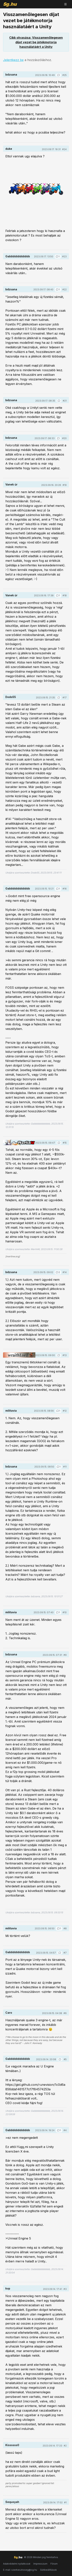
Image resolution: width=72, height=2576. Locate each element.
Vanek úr (11, 484)
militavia (11, 1410)
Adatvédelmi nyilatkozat (16, 2563)
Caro (8, 2012)
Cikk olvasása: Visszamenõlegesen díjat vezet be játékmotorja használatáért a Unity (36, 42)
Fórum (54, 2563)
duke (8, 148)
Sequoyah (12, 2502)
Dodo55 (10, 697)
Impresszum (40, 2563)
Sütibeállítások (48, 2569)
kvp (7, 2288)
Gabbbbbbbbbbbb (17, 256)
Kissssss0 (12, 2445)
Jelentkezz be (13, 60)
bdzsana (11, 74)
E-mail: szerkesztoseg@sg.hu (20, 2569)
